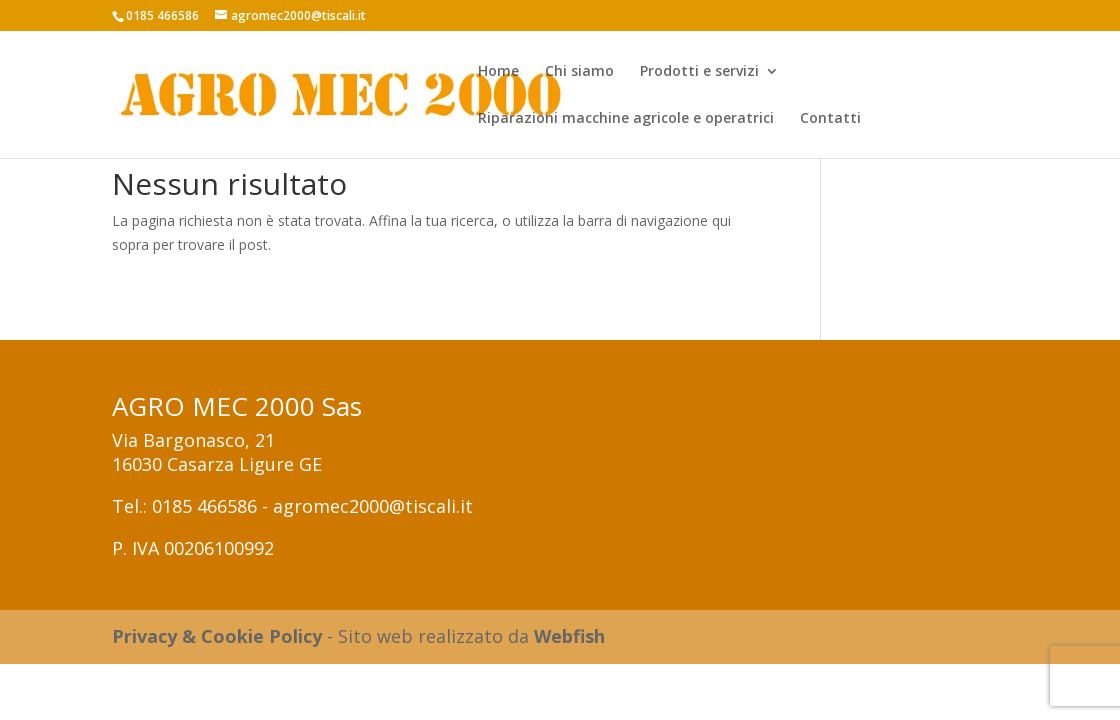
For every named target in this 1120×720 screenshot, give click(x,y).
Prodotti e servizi (699, 72)
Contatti (830, 119)
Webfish (569, 636)
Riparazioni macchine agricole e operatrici (626, 119)
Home (498, 72)
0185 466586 (204, 506)
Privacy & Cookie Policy (217, 636)
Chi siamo (579, 72)
